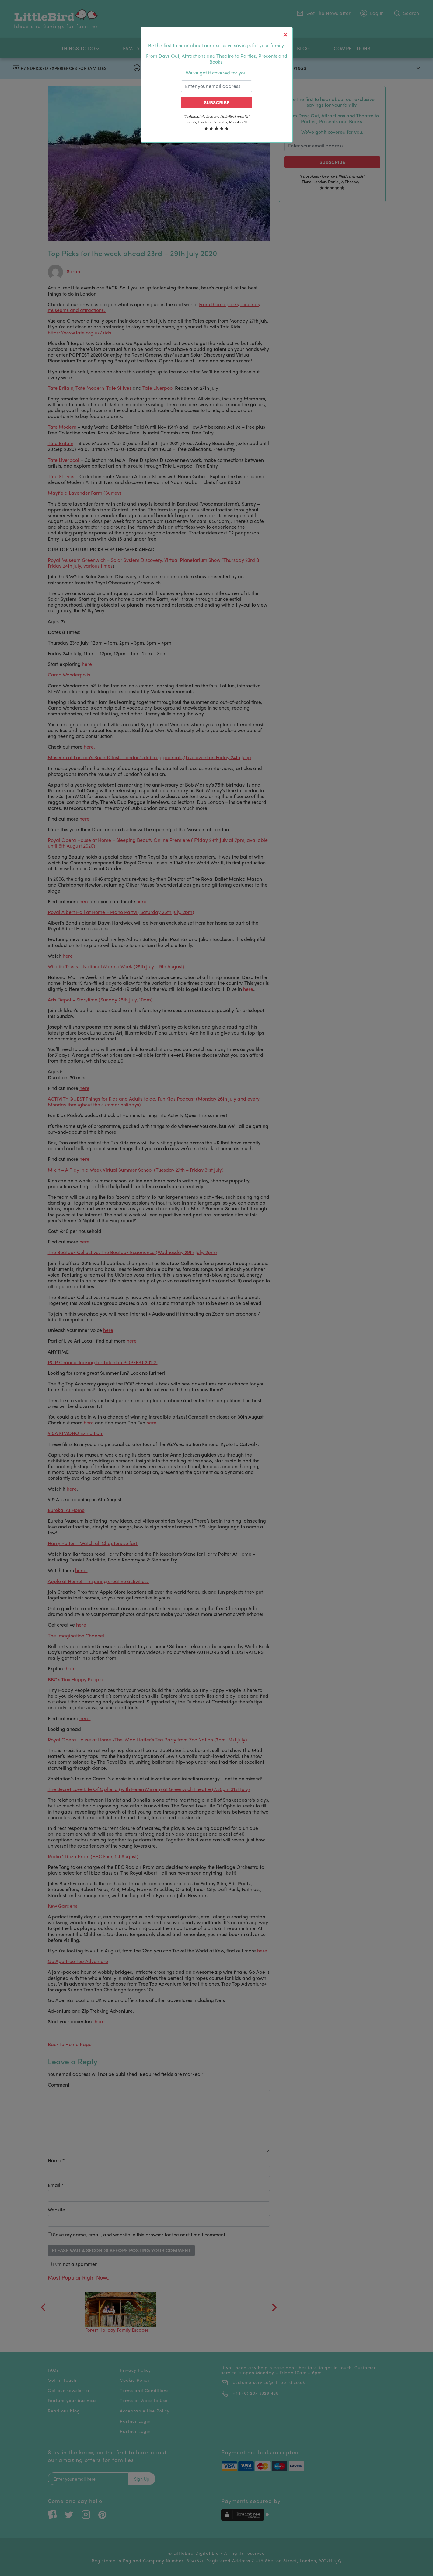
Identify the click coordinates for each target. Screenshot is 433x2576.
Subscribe (216, 102)
